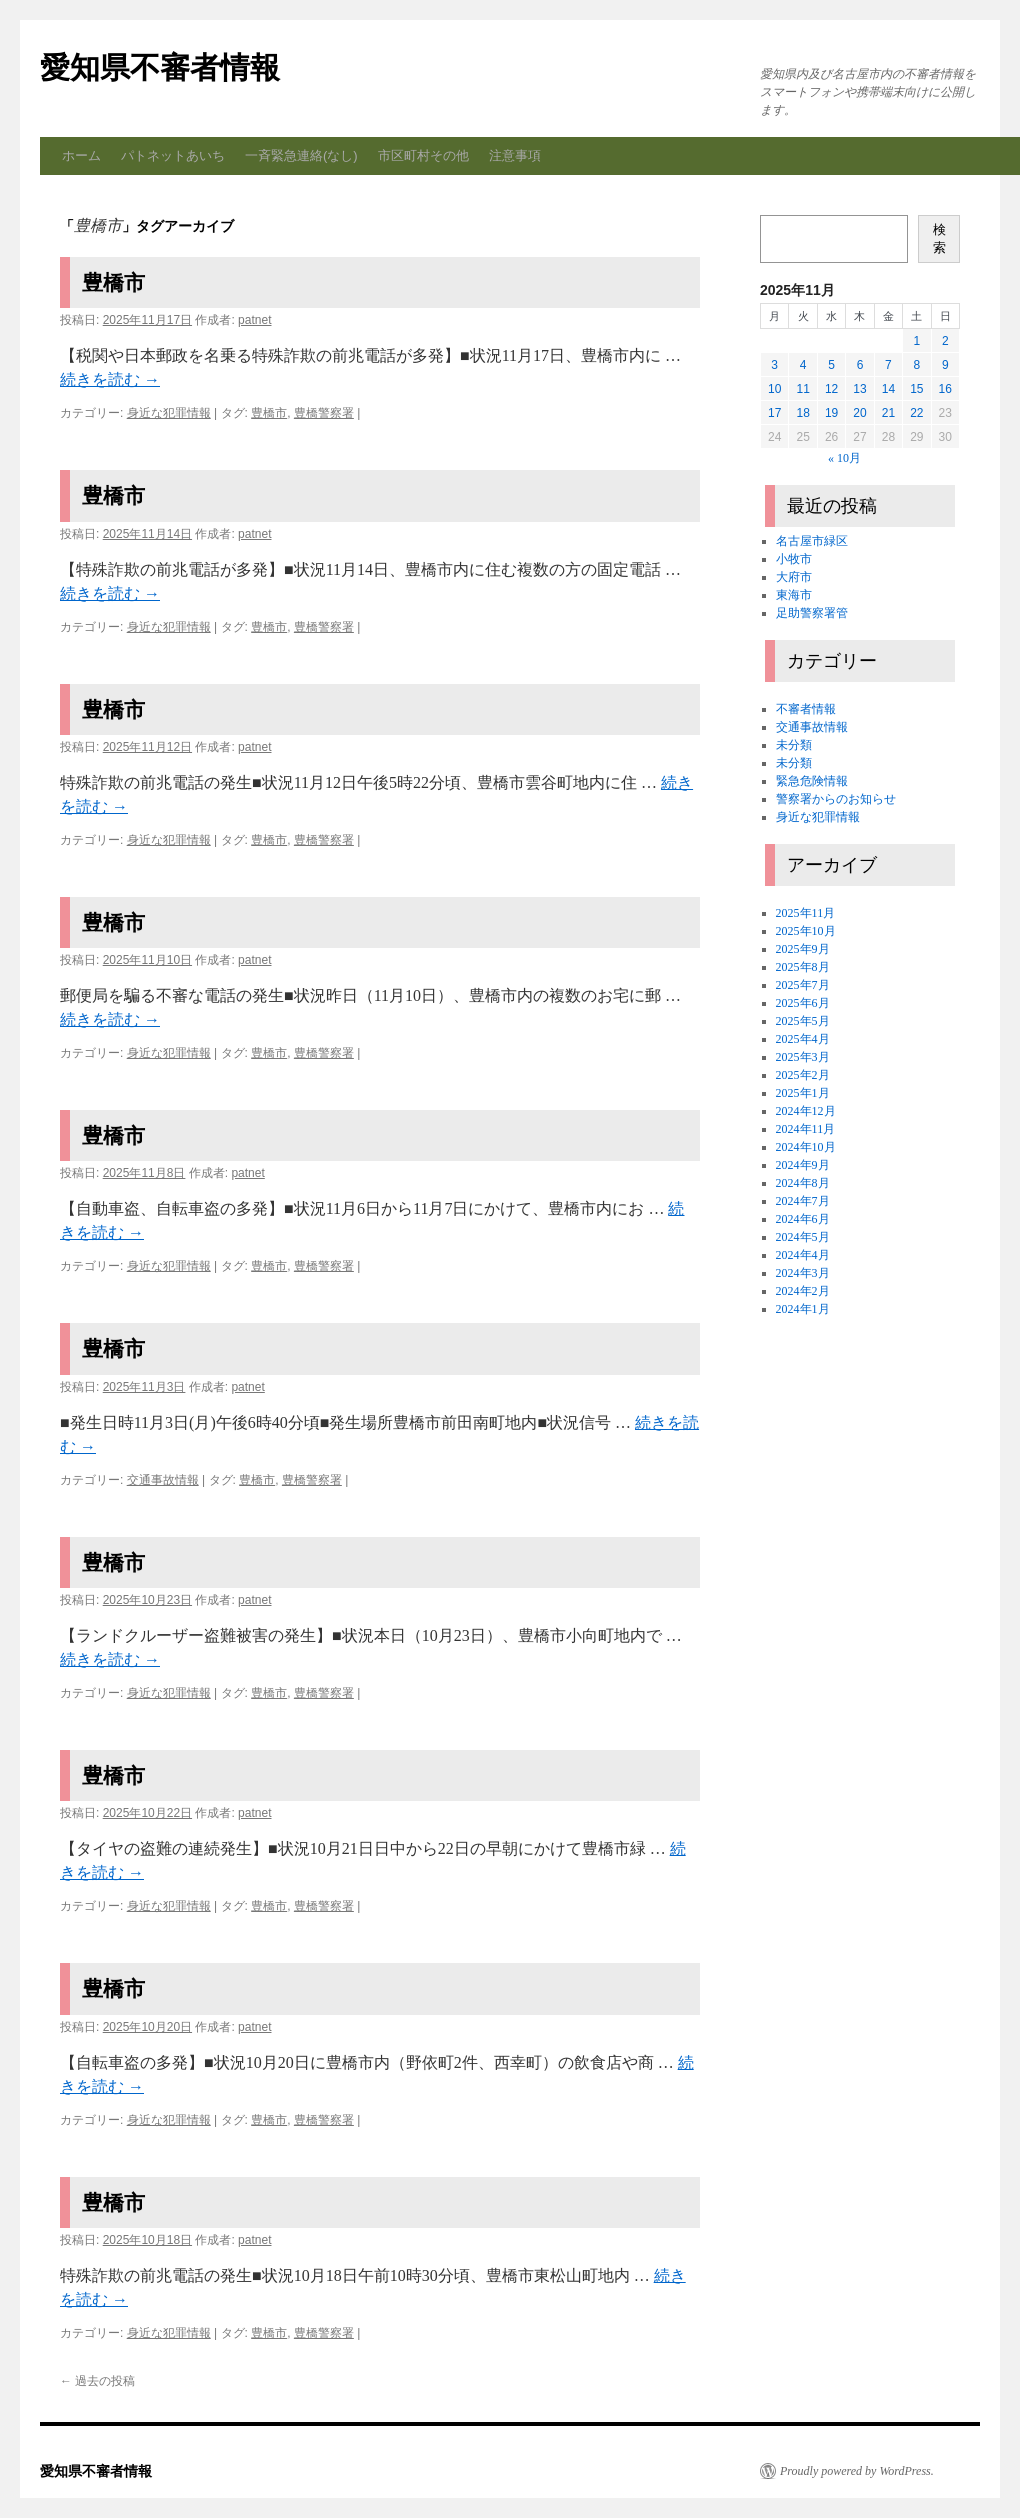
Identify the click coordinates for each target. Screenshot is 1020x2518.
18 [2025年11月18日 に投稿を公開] (802, 413)
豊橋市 (113, 282)
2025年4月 (803, 1039)
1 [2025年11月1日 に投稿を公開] (916, 341)
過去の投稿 (97, 2381)
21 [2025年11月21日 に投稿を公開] (888, 413)
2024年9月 (803, 1165)
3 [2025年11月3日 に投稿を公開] (774, 365)
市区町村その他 (423, 155)
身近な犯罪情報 (169, 413)
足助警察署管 (812, 613)
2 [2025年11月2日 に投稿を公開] (945, 341)
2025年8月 (803, 967)
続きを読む (110, 379)
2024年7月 (803, 1201)
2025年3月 (803, 1057)
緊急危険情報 (812, 781)
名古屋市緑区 (812, 541)
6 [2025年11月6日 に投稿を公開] (860, 365)
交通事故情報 (163, 1480)
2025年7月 (803, 985)
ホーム (81, 155)
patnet (254, 320)
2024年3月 (803, 1273)
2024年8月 (803, 1183)
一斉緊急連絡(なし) (301, 155)
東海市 (794, 595)
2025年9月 (803, 949)
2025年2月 (803, 1075)
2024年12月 (806, 1111)
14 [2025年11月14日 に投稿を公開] (888, 389)
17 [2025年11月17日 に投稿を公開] (774, 413)
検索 (939, 238)
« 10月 (844, 458)
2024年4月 (803, 1255)
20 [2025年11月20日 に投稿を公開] (859, 413)
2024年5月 (803, 1237)
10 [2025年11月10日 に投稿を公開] (774, 389)
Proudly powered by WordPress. (857, 2471)
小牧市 (794, 559)
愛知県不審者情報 (160, 67)
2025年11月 (806, 913)
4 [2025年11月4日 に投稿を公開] (803, 365)
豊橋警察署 (324, 413)
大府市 (794, 577)
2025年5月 (803, 1021)
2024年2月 (803, 1291)
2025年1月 (803, 1093)
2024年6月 (803, 1219)
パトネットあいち (173, 155)
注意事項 (515, 155)
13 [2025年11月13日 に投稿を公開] (859, 389)
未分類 (794, 745)
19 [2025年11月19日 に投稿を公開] (831, 413)
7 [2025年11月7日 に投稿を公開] (888, 365)
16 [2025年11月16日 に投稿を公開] (945, 389)
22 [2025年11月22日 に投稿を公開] (916, 413)
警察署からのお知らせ (836, 799)
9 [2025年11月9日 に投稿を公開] (945, 365)
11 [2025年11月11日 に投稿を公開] (802, 389)
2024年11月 (806, 1129)
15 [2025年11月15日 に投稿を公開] (916, 389)
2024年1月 (803, 1309)
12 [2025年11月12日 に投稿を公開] (831, 389)
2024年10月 (806, 1147)
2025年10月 (806, 931)
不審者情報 (806, 709)
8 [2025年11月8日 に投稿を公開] (916, 365)
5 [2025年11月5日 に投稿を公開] (831, 365)
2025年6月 (803, 1003)
